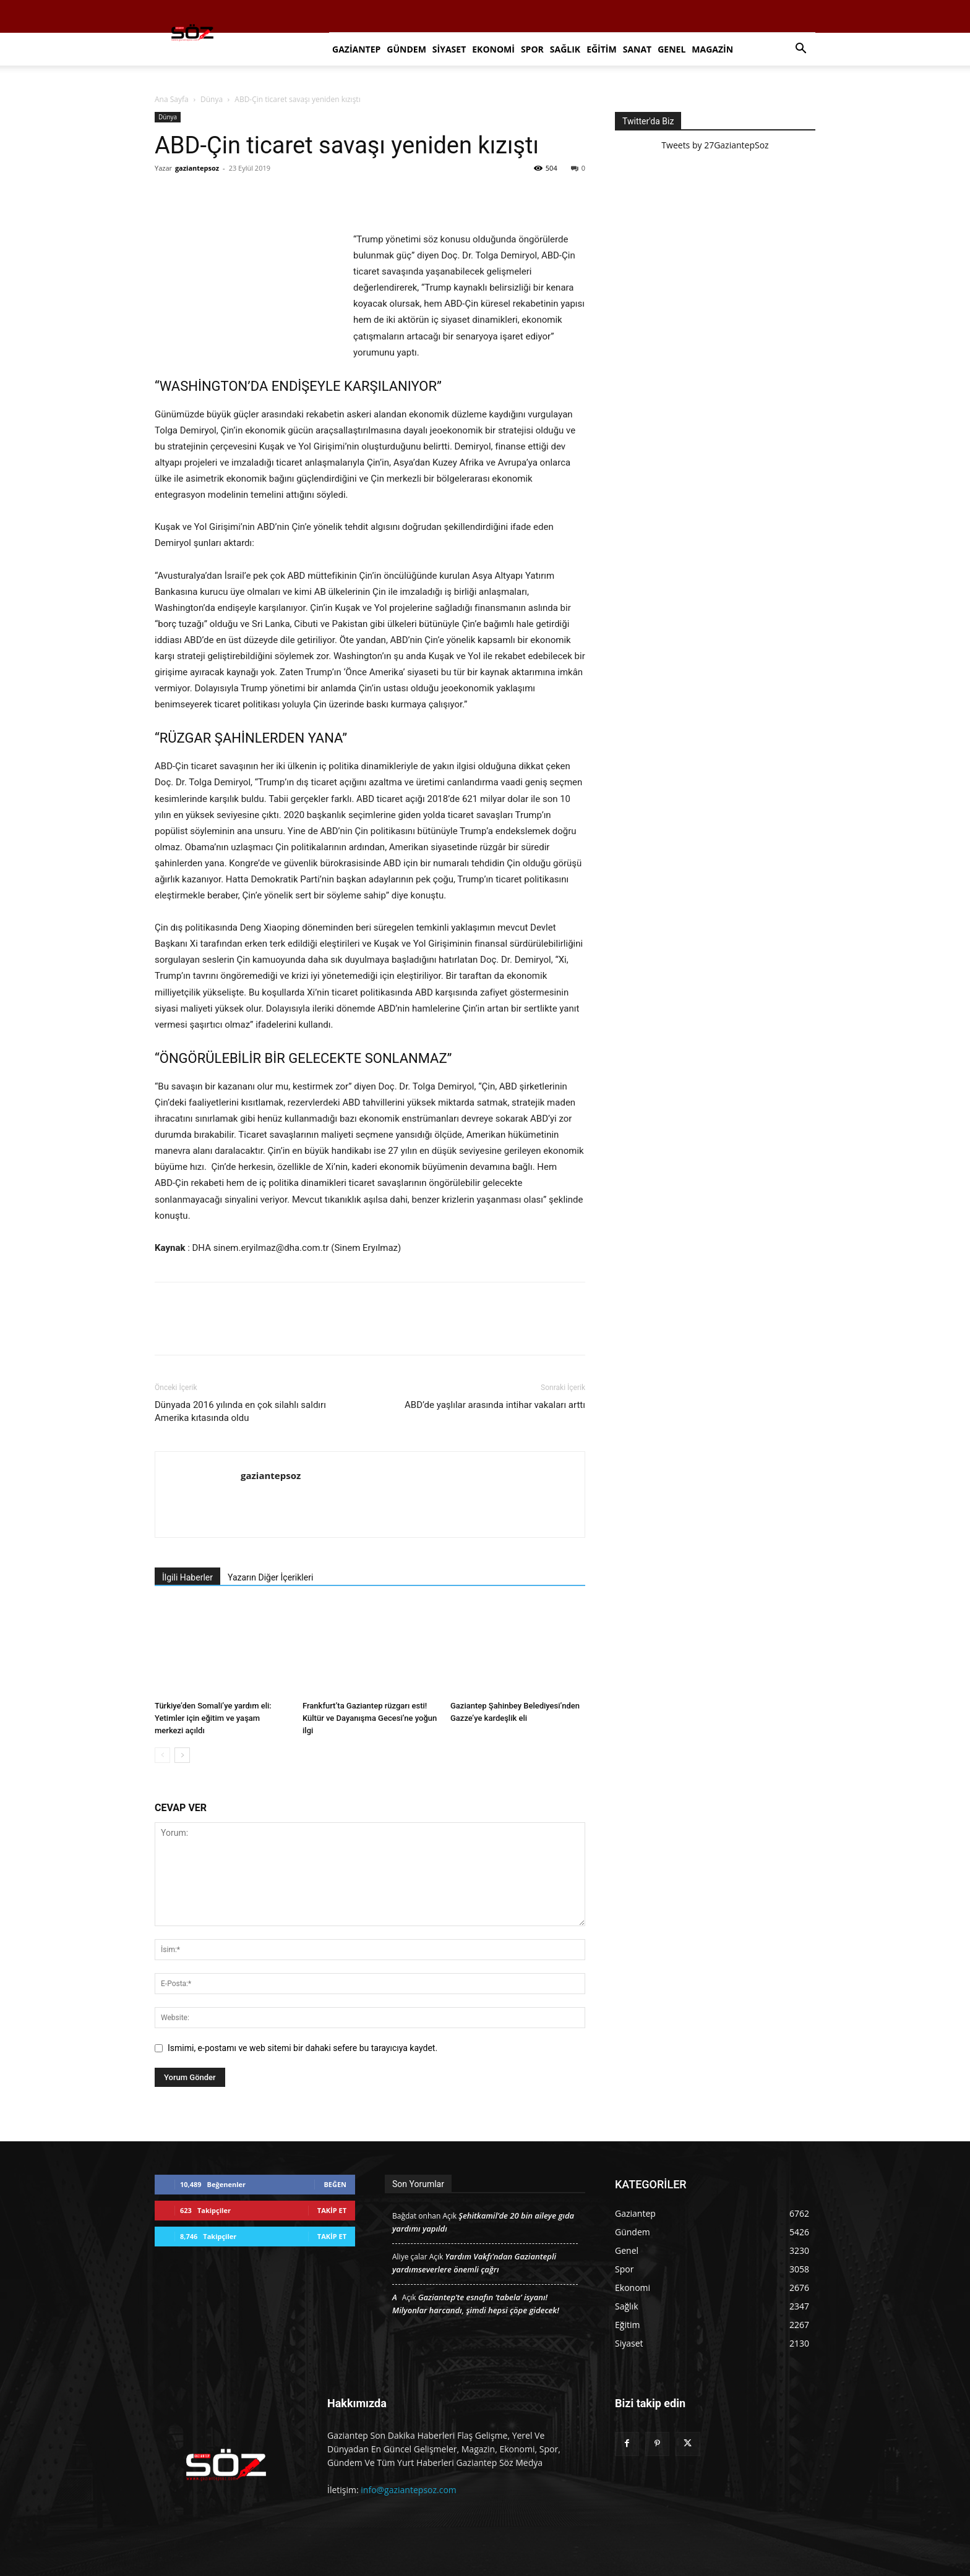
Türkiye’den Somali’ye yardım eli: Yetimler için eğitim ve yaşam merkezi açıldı (213, 1718)
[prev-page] (162, 1755)
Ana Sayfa (172, 99)
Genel (671, 49)
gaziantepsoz (197, 168)
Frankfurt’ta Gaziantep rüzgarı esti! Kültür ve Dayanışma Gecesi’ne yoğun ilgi (370, 1718)
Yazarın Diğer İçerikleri (270, 1577)
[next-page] (182, 1755)
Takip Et (331, 2210)
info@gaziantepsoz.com (409, 2490)
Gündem (406, 49)
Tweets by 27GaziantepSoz (714, 145)
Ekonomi (493, 49)
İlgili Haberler (187, 1577)
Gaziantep (356, 49)
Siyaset (449, 49)
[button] (800, 50)
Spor (532, 49)
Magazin (712, 49)
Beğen (335, 2184)
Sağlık (565, 49)
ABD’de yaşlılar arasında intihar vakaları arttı (495, 1404)
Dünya (211, 99)
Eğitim (601, 49)
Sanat (637, 49)
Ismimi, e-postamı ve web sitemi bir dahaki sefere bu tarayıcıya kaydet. (302, 2048)
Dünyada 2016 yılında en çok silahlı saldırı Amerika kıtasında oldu (240, 1411)
